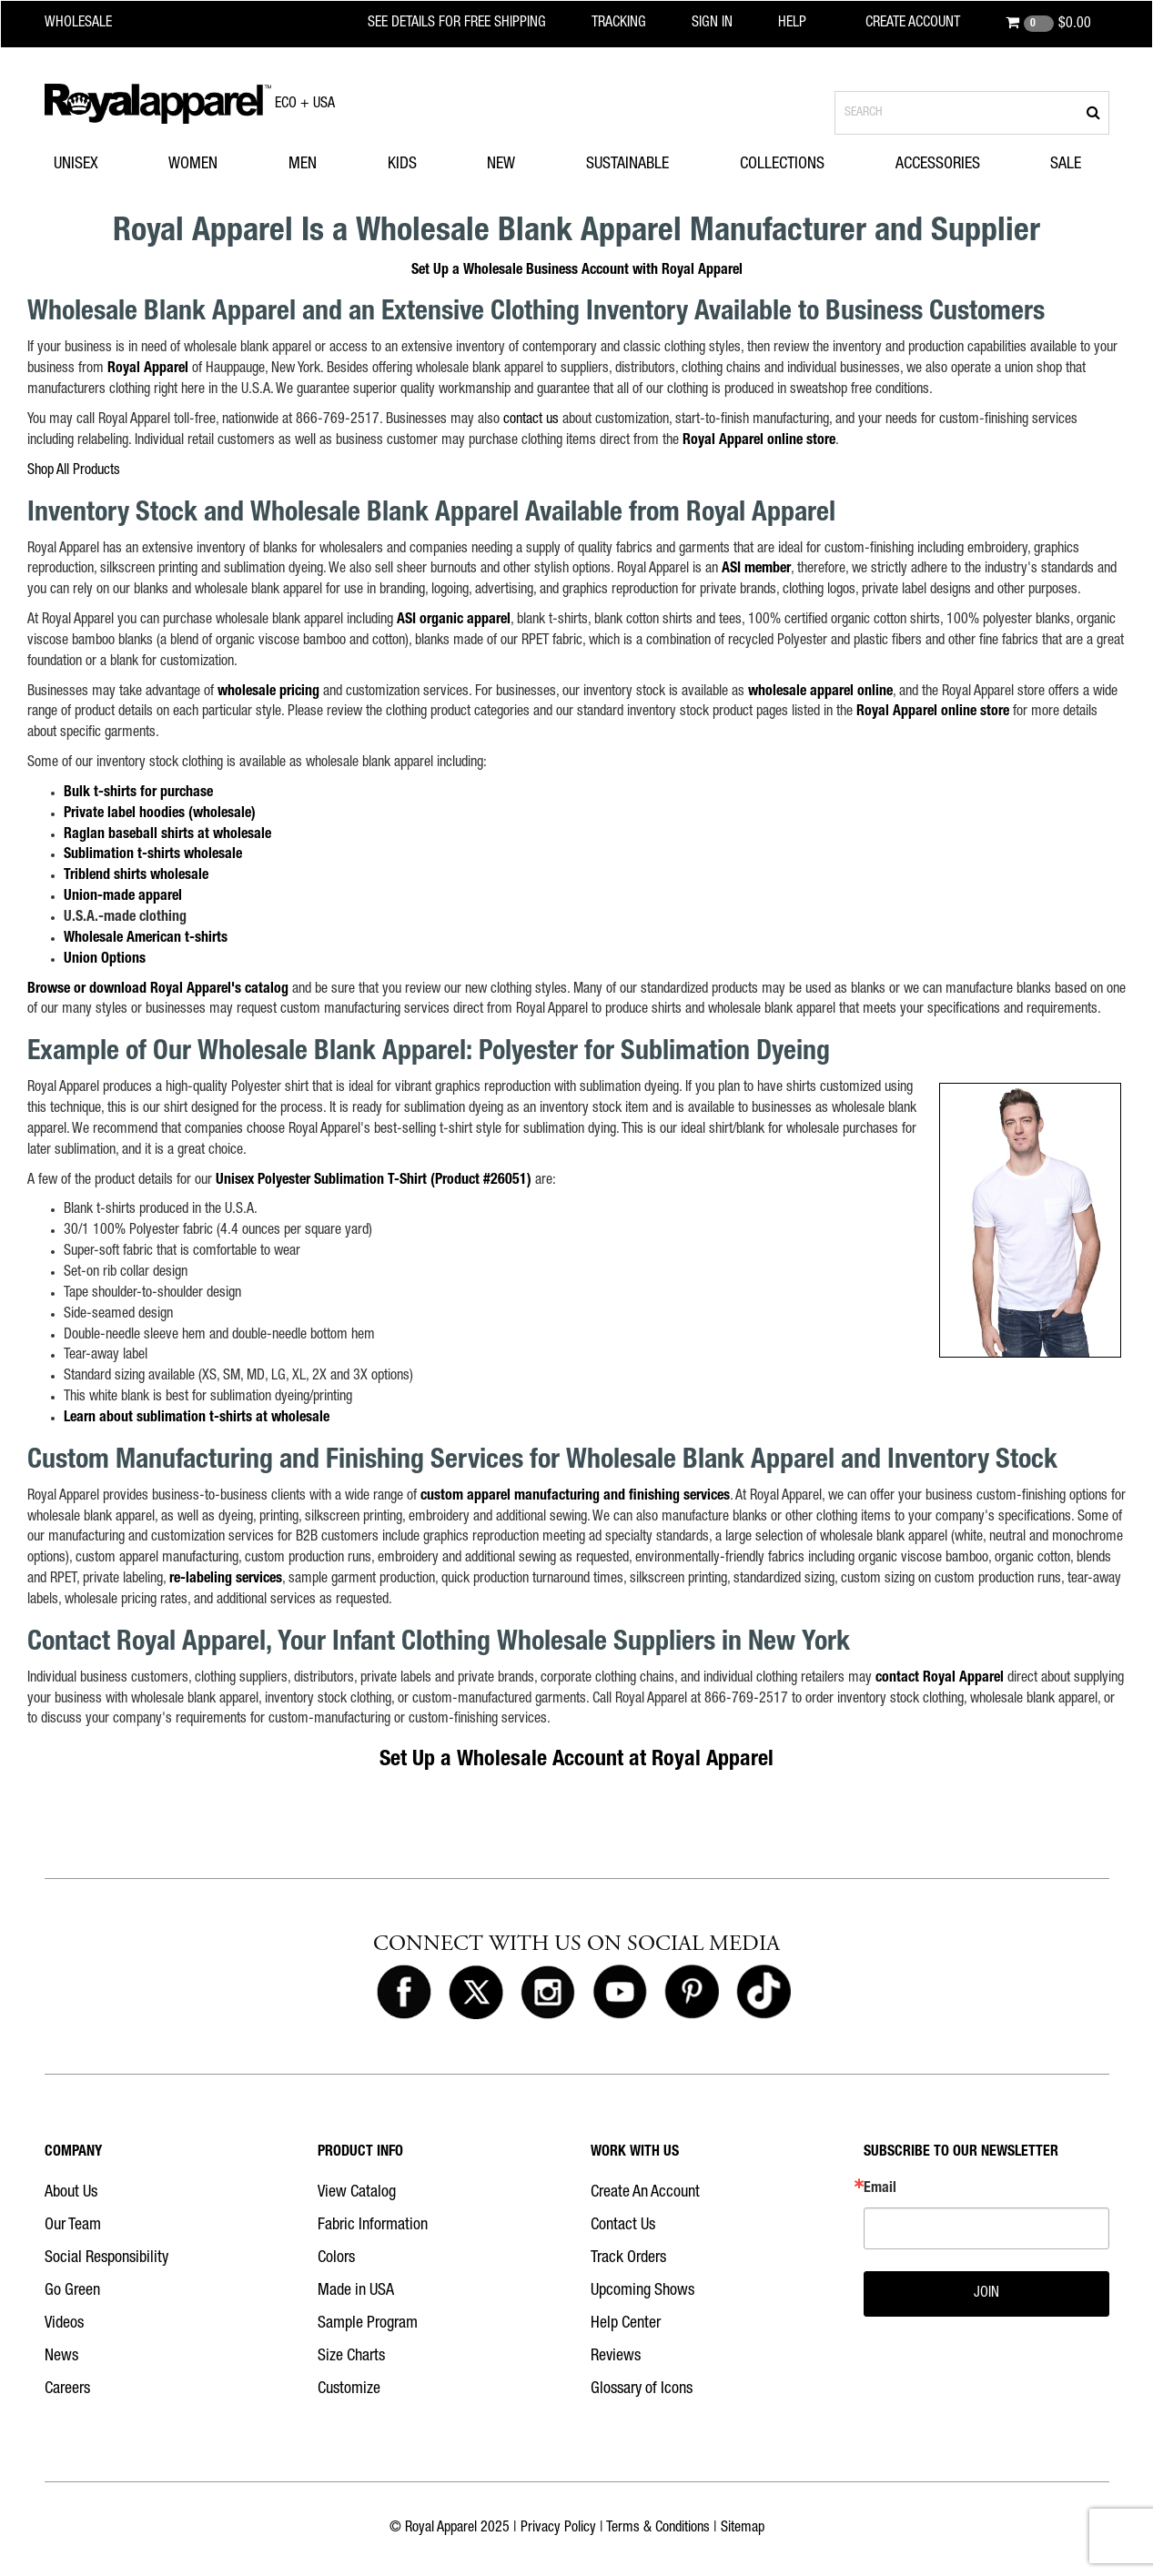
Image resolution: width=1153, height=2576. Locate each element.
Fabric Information (373, 2225)
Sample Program (368, 2324)
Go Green (72, 2291)
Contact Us (623, 2225)
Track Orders (628, 2258)
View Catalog (357, 2193)
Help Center (626, 2324)
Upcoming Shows (642, 2291)
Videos (64, 2324)
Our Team (73, 2225)
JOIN (986, 2294)
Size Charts (351, 2357)
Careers (67, 2389)
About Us (71, 2193)
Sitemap (742, 2528)
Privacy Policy (558, 2528)
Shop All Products (73, 471)
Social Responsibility (106, 2258)
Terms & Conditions (658, 2528)
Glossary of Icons (642, 2389)
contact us (531, 420)
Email (880, 2189)
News (61, 2357)
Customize (349, 2389)
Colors (336, 2258)
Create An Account (645, 2193)
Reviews (616, 2357)
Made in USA (356, 2291)
